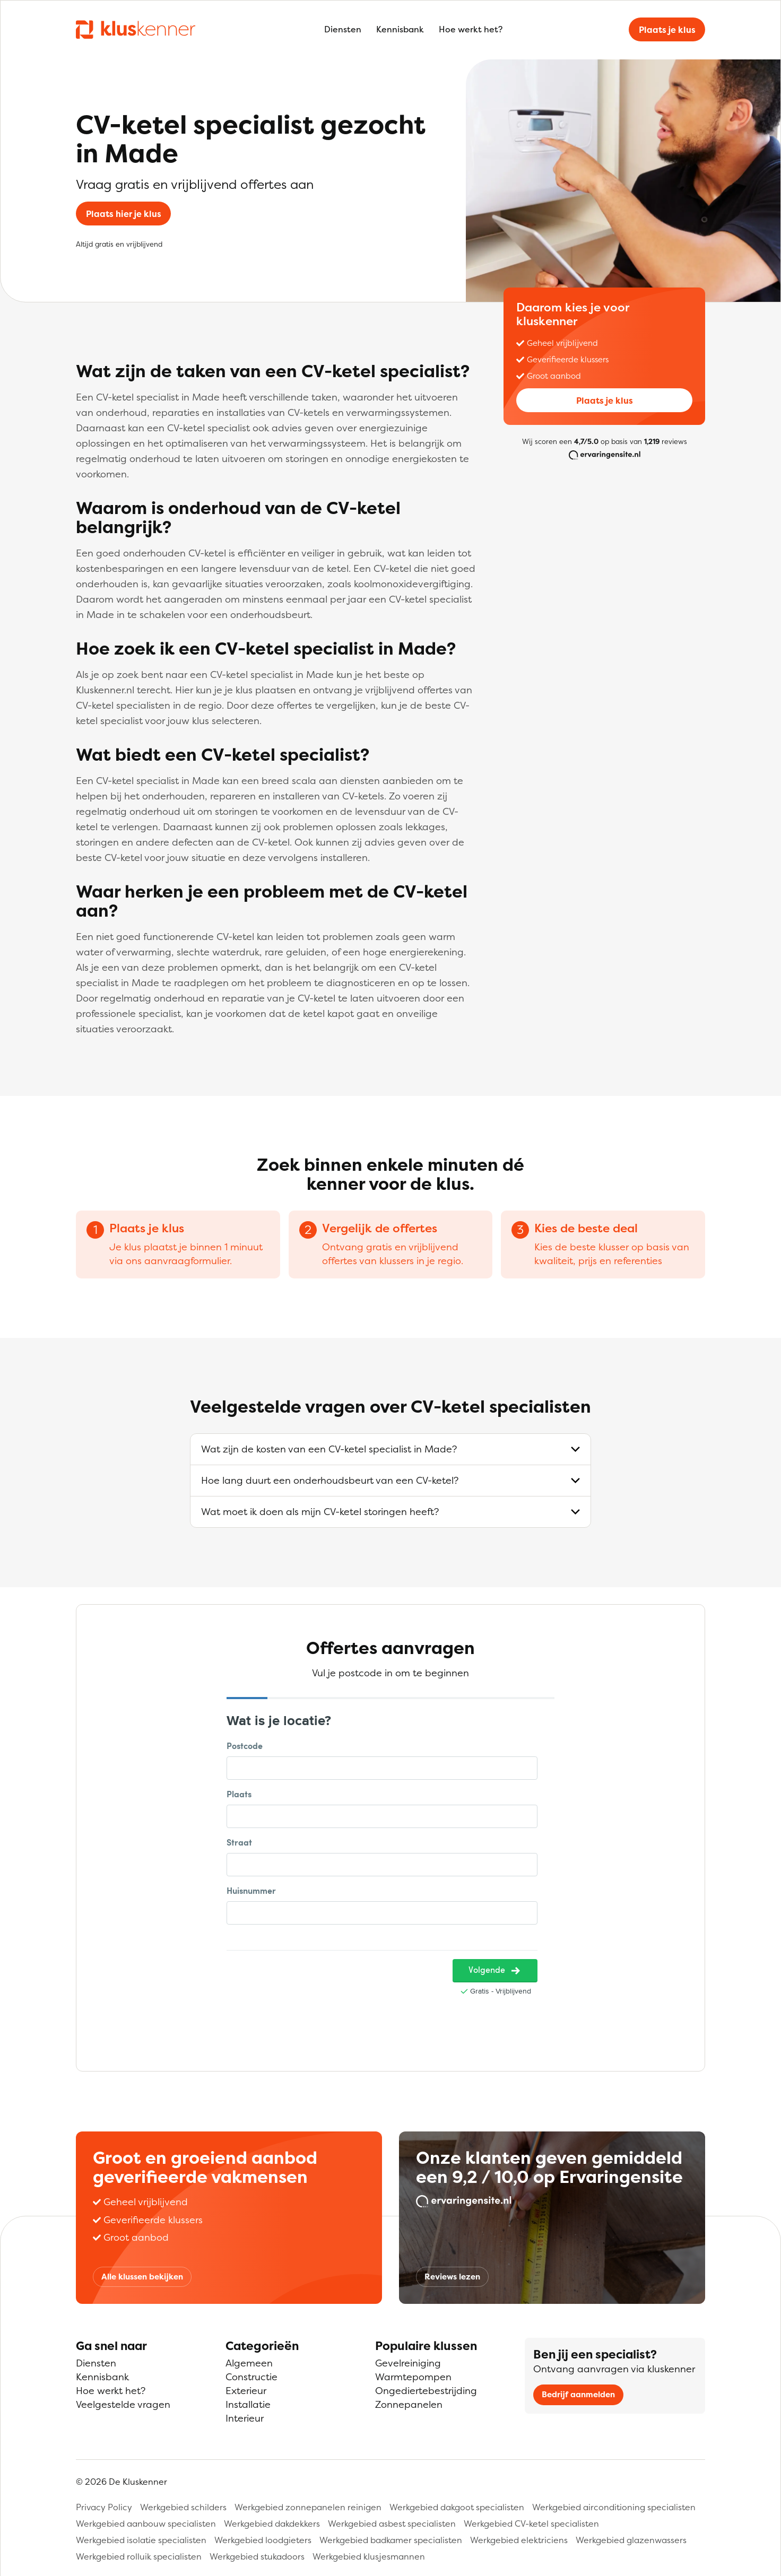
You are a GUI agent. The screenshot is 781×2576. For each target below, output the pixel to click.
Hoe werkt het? (470, 29)
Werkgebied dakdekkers (272, 2523)
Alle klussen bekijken (142, 2276)
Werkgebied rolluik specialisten (139, 2556)
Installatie (248, 2404)
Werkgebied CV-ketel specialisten (531, 2523)
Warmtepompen (413, 2376)
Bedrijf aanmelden (578, 2394)
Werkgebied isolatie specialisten (141, 2540)
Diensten (342, 29)
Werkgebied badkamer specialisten (390, 2540)
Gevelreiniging (408, 2363)
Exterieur (245, 2390)
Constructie (251, 2376)
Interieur (244, 2418)
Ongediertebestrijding (426, 2390)
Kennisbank (400, 29)
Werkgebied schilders (183, 2507)
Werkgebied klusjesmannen (369, 2556)
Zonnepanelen (408, 2404)
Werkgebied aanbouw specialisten (146, 2523)
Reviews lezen (452, 2276)
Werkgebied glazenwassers (631, 2540)
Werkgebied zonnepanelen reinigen (308, 2507)
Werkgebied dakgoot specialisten (456, 2507)
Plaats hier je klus (123, 214)
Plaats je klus (667, 30)
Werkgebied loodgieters (262, 2540)
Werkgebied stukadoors (257, 2556)
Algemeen (249, 2363)
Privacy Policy (104, 2507)
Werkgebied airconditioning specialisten (614, 2507)
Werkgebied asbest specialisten (392, 2523)
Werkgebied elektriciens (519, 2540)
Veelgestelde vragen (123, 2404)
